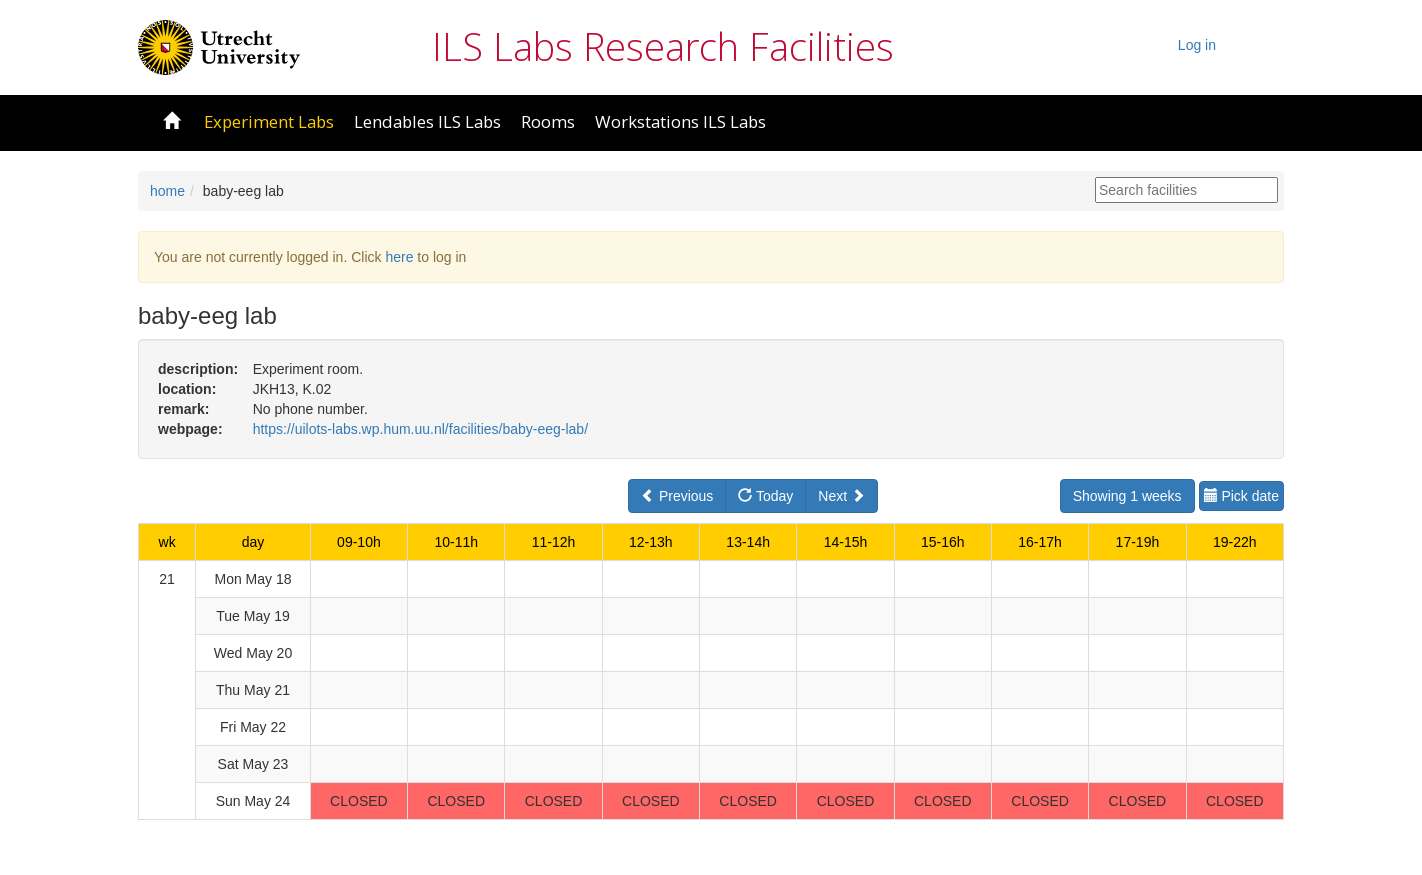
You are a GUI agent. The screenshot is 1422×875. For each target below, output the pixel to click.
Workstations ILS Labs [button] (680, 121)
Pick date (1241, 496)
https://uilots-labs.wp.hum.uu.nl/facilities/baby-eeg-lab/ (420, 429)
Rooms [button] (548, 121)
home (167, 191)
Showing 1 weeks (1127, 496)
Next (841, 496)
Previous (677, 496)
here (399, 257)
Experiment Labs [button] (269, 121)
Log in (1197, 45)
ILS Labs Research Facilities (663, 46)
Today (765, 496)
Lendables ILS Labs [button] (427, 121)
